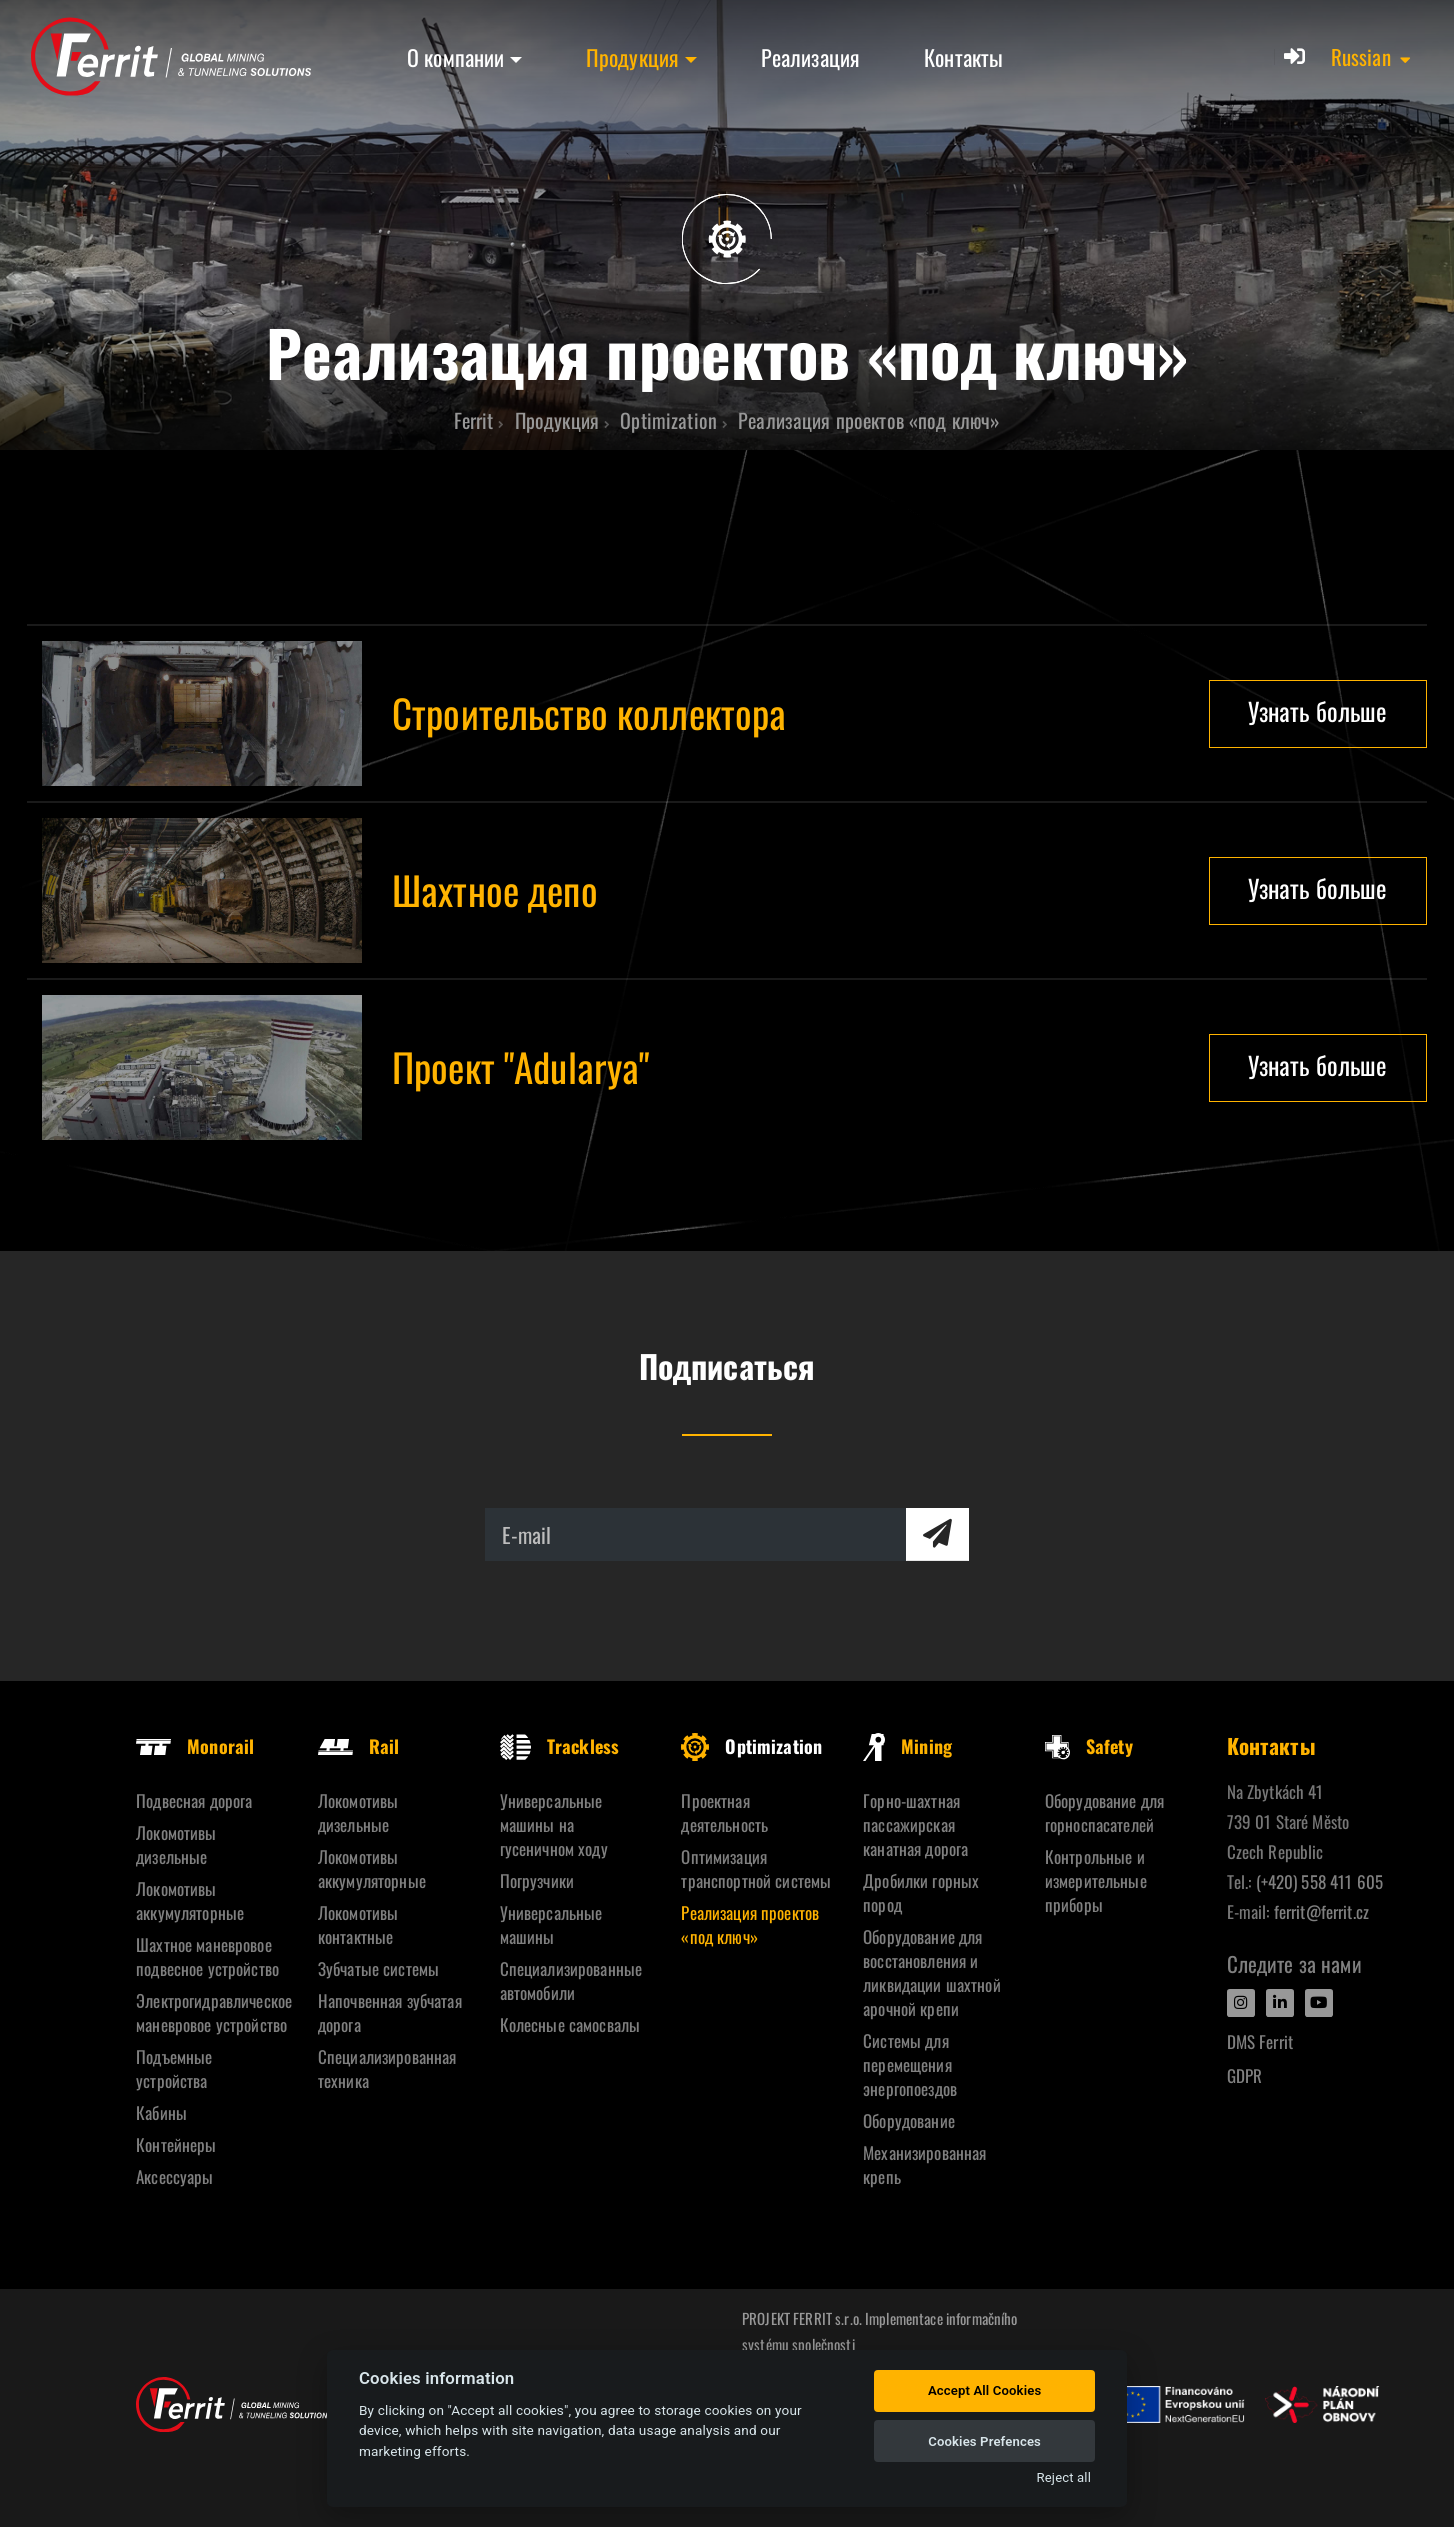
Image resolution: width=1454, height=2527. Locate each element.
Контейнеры (176, 2144)
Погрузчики (537, 1880)
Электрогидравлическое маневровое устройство (212, 2012)
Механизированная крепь (924, 2164)
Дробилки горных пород (921, 1892)
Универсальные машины (551, 1924)
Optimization (751, 1746)
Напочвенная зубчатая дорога (390, 2012)
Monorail (195, 1746)
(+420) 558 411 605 (1320, 1881)
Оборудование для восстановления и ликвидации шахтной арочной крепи (932, 1972)
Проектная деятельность (724, 1812)
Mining (907, 1746)
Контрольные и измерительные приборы (1096, 1880)
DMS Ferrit (1260, 2041)
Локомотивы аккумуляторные (190, 1900)
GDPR (1245, 2075)
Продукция (632, 57)
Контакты (963, 57)
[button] (1372, 57)
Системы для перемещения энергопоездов (910, 2064)
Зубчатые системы (378, 1968)
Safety (1089, 1746)
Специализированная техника (387, 2068)
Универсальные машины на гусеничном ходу (554, 1824)
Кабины (161, 2112)
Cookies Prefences (984, 2441)
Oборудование (909, 2120)
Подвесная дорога (194, 1800)
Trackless (559, 1746)
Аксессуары (174, 2176)
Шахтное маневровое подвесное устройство (207, 1956)
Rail (359, 1746)
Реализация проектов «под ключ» (750, 1924)
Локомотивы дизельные (176, 1844)
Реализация (810, 57)
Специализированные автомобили (571, 1980)
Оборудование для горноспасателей (1104, 1812)
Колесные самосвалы (570, 2024)
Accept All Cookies (984, 2390)
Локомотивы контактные (358, 1924)
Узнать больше (1318, 710)
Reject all (1064, 2477)
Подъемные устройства (174, 2068)
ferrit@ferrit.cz (1321, 1911)
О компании (455, 57)
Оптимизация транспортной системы (756, 1868)
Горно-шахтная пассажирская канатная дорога (915, 1824)
